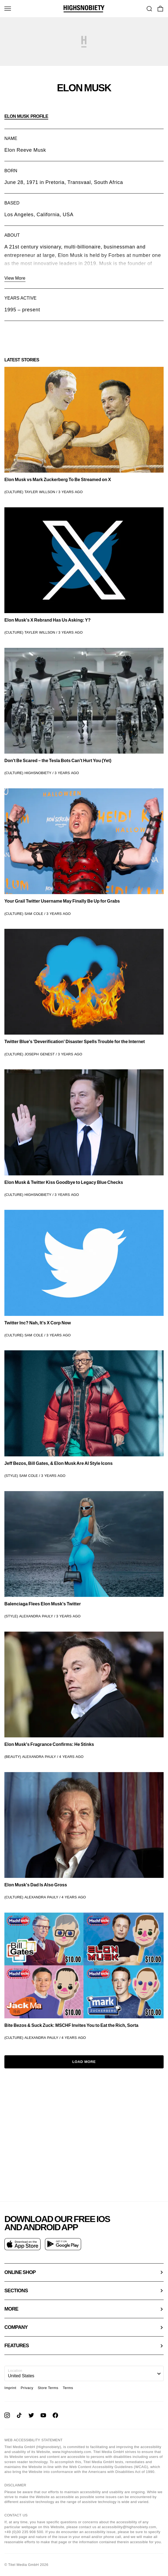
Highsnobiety (37, 773)
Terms (68, 2388)
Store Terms (48, 2388)
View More (14, 278)
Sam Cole (33, 914)
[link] (84, 430)
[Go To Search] (149, 8)
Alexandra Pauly (36, 1616)
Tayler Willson (39, 492)
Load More (84, 2062)
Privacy (27, 2388)
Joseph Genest (39, 1054)
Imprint (10, 2388)
